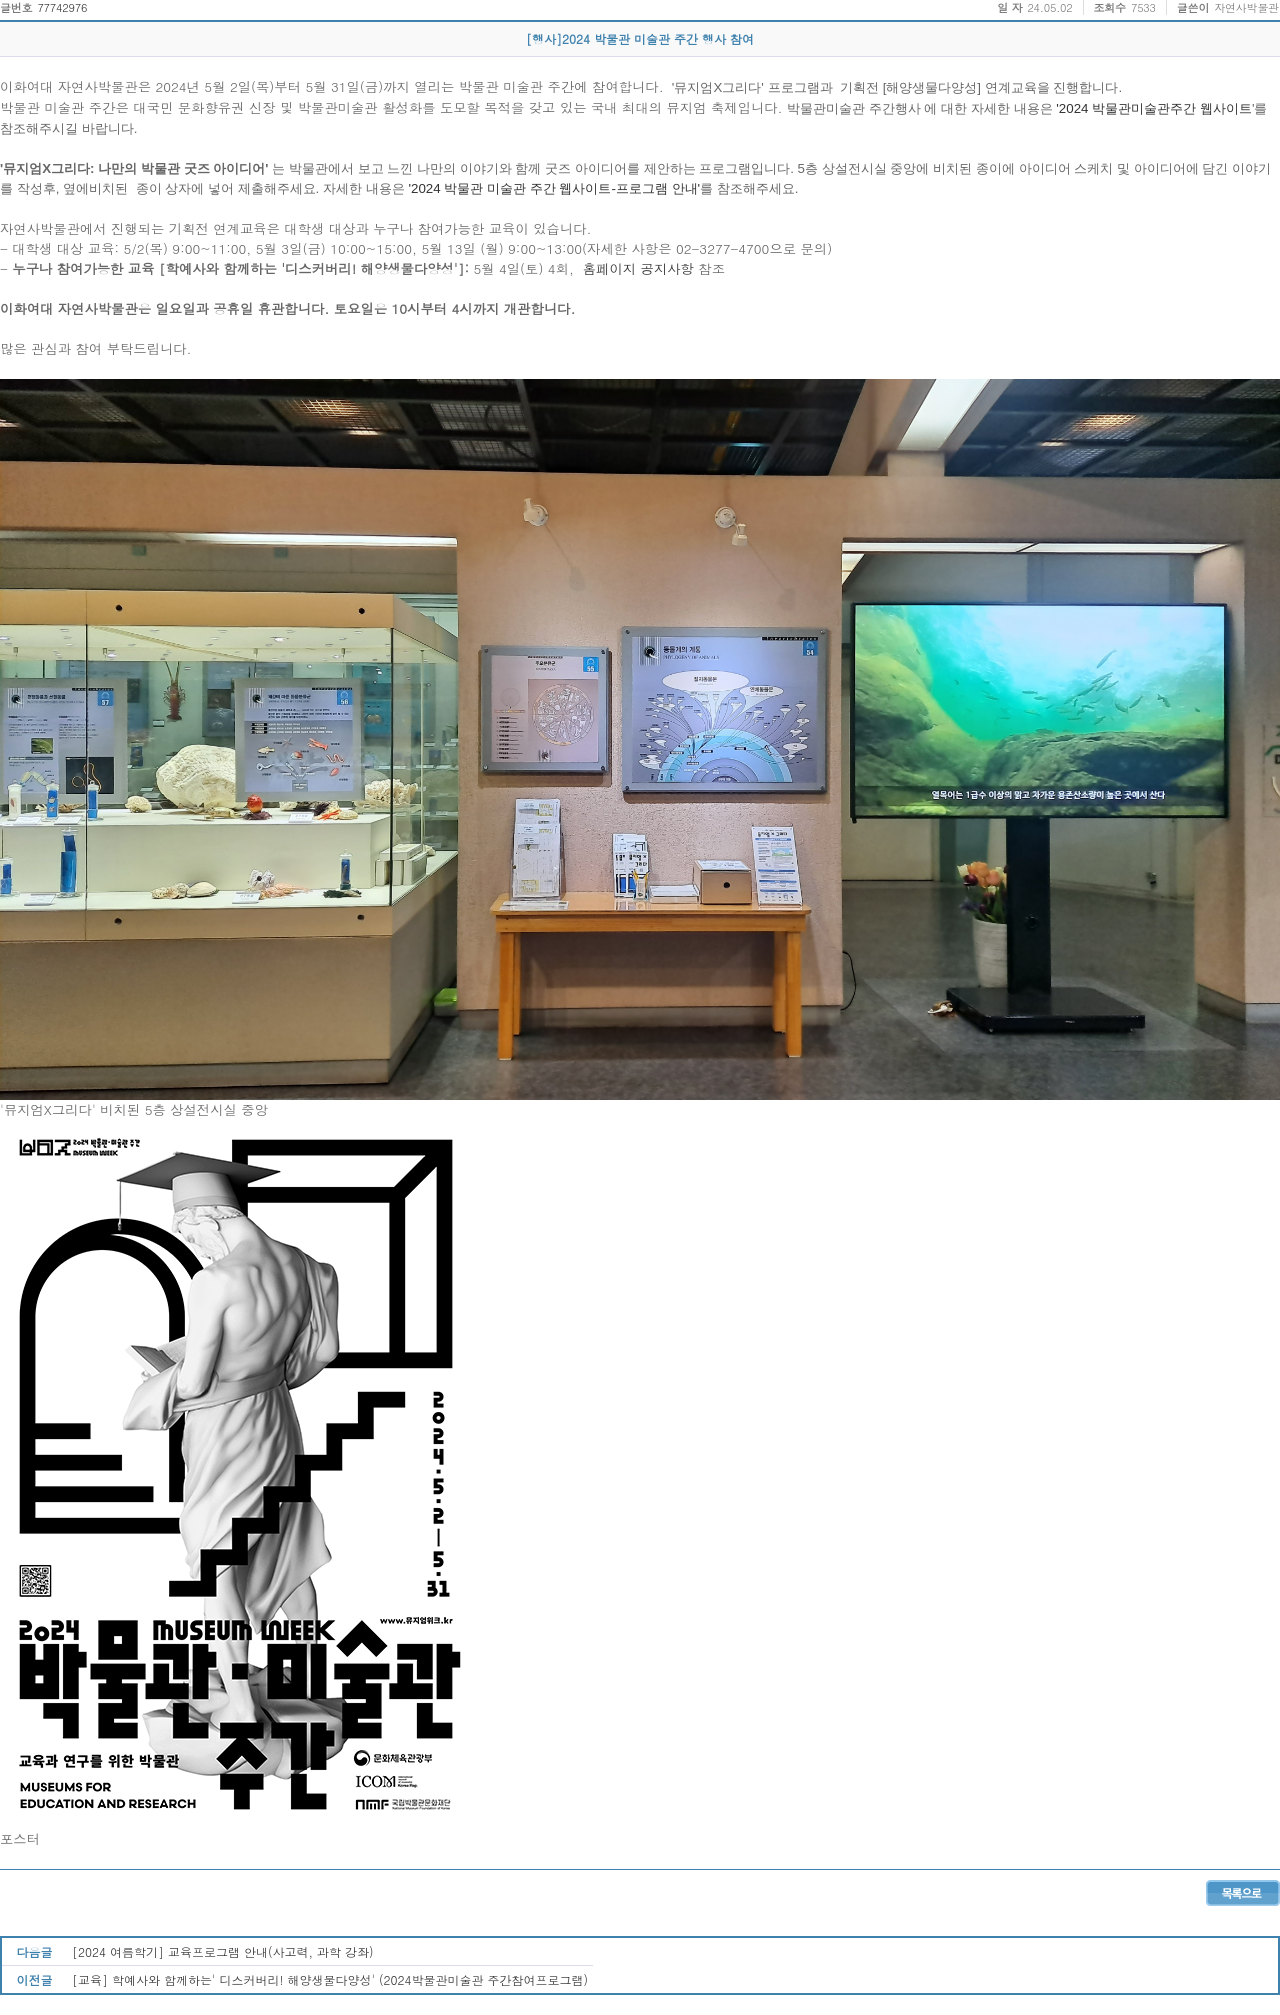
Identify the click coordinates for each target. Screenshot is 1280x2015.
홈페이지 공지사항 (641, 268)
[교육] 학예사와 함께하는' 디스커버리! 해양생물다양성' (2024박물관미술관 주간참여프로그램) (330, 1979)
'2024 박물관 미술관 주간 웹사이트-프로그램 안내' (552, 188)
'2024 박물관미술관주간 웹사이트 (1152, 108)
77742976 (62, 7)
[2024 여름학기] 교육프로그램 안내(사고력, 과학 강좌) (223, 1951)
